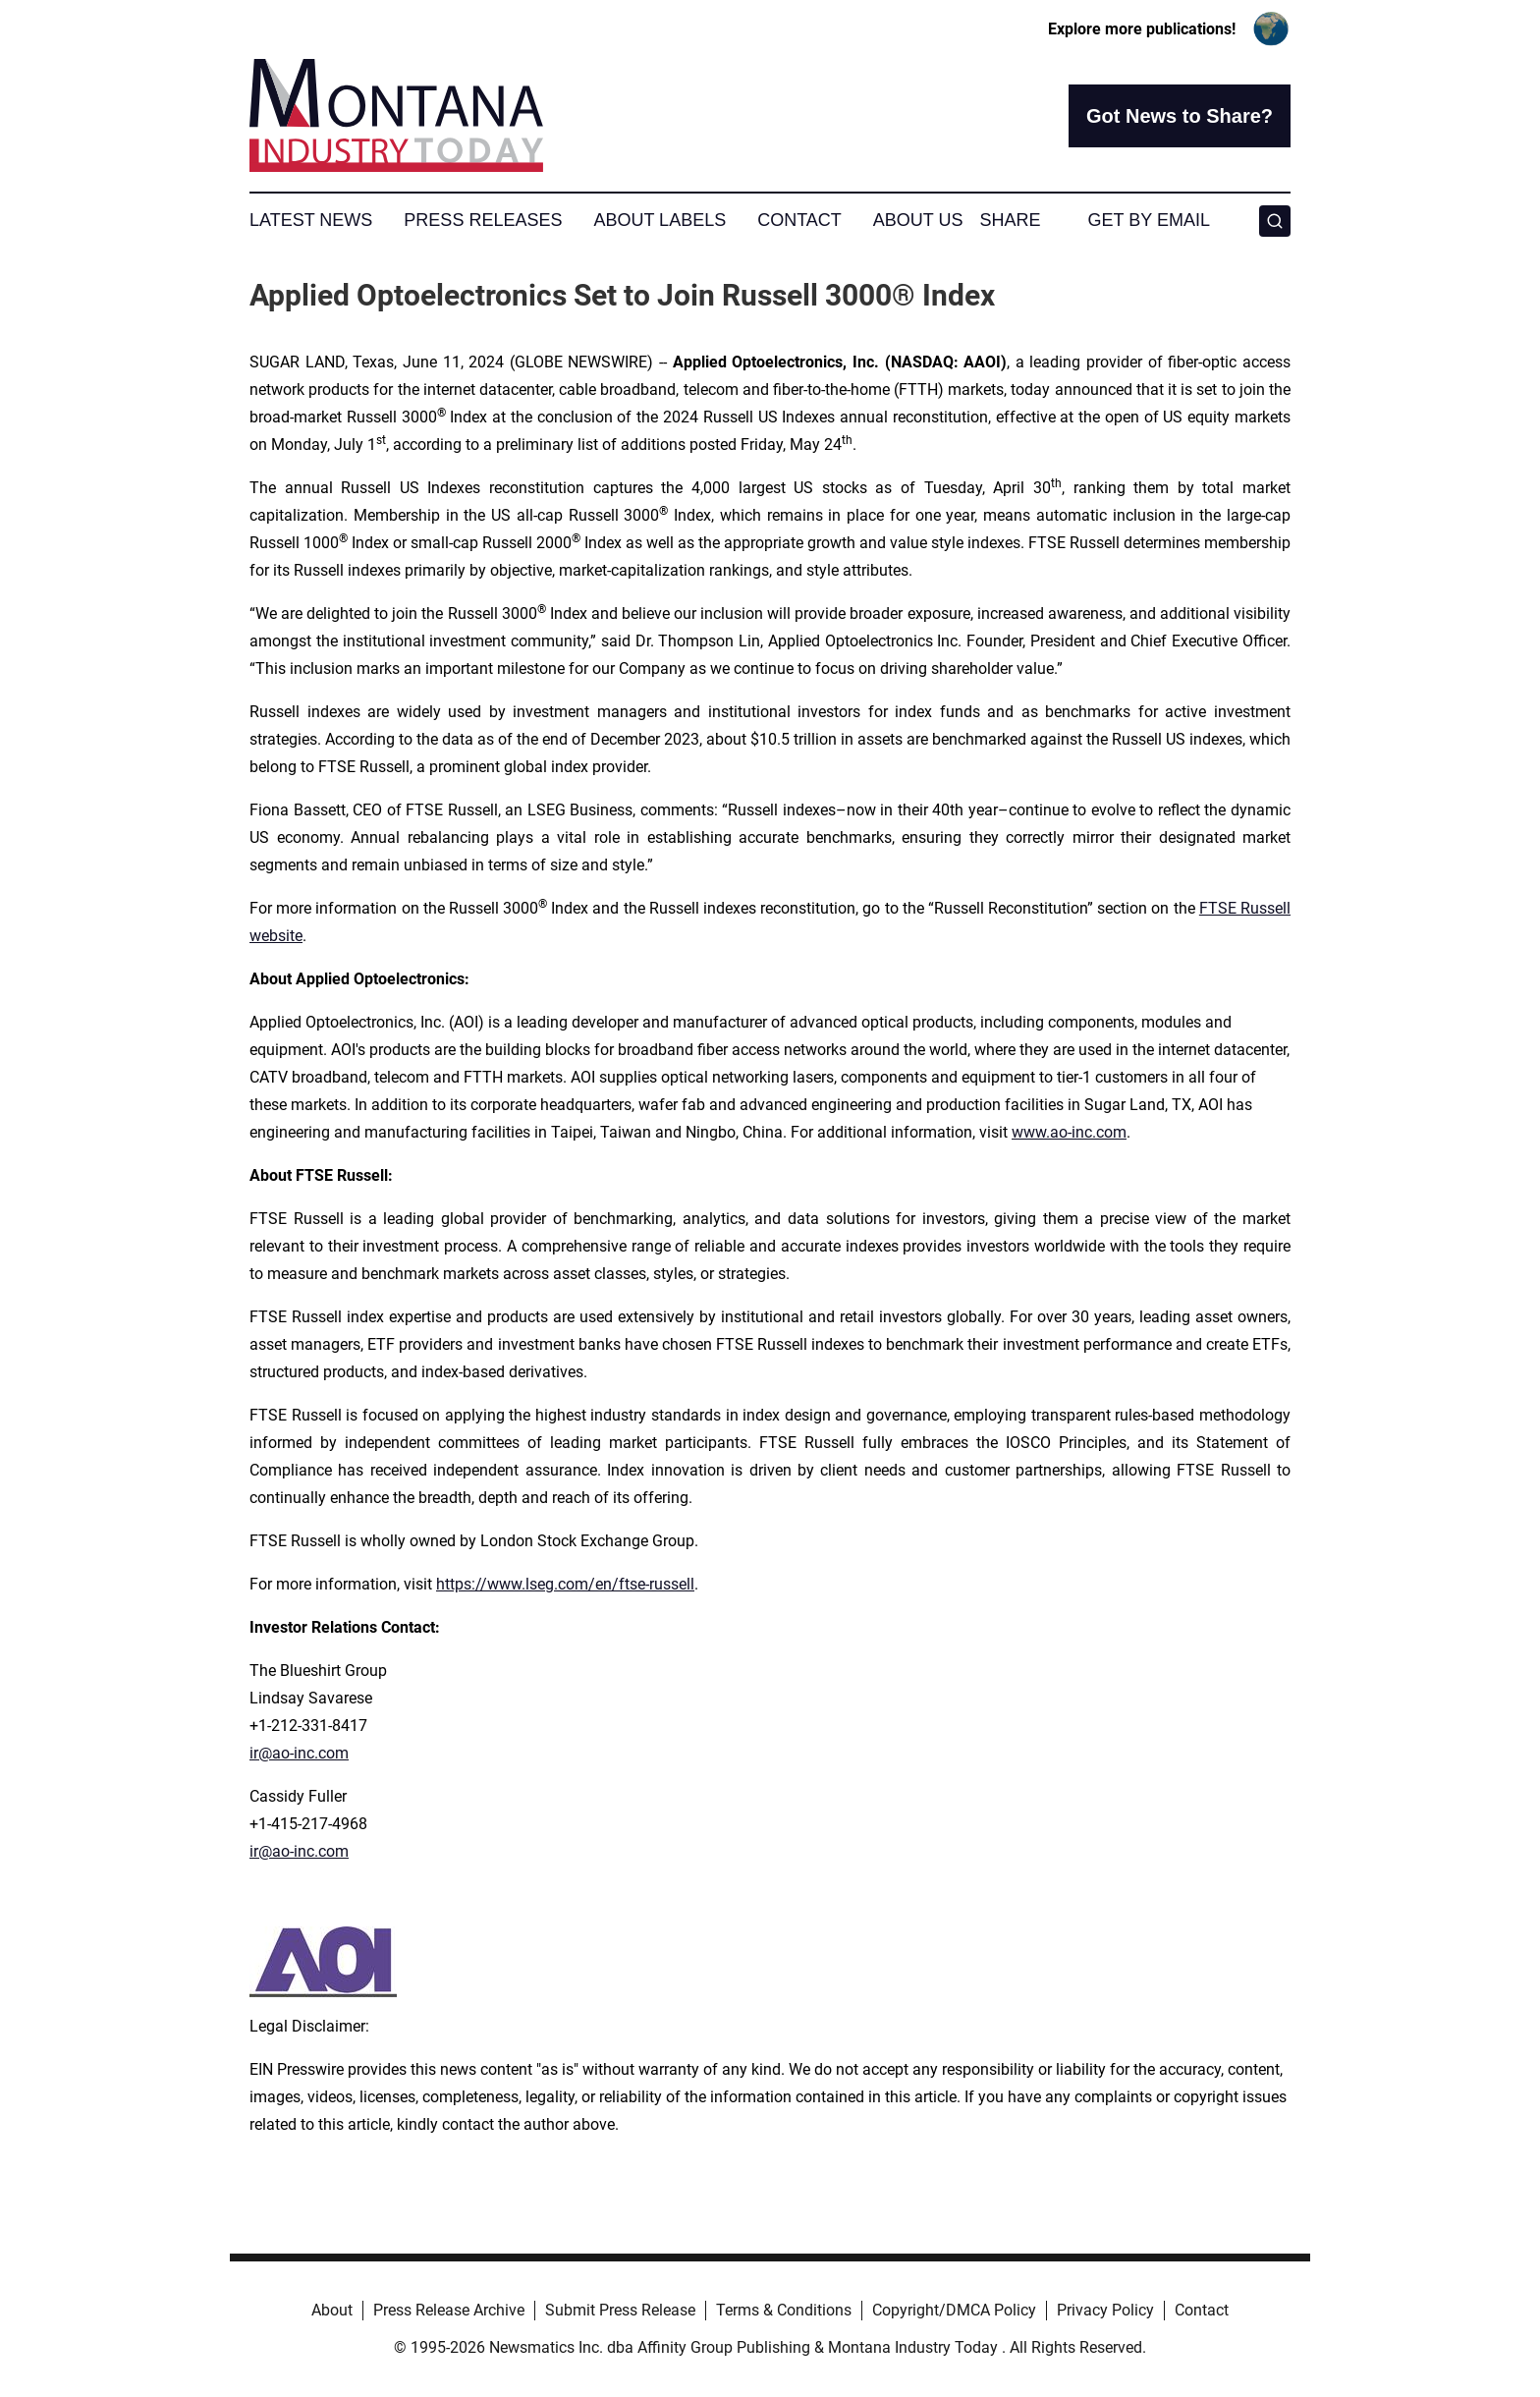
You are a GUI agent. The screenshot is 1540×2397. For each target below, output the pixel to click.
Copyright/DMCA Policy (954, 2310)
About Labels (659, 220)
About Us (918, 220)
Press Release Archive (448, 2310)
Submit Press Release (620, 2310)
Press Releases (483, 220)
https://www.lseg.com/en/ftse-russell (565, 1584)
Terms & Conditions (784, 2310)
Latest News (310, 220)
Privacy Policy (1105, 2310)
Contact (799, 220)
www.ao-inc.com (1069, 1132)
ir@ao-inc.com (299, 1753)
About (332, 2310)
